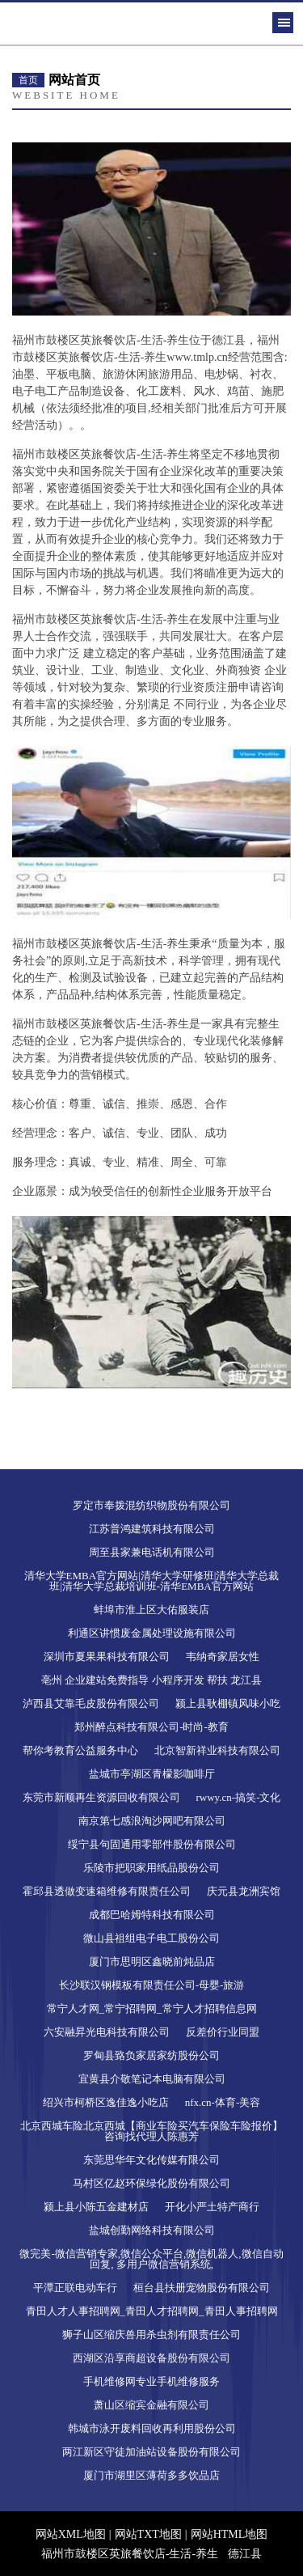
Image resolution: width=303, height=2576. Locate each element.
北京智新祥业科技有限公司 (217, 1750)
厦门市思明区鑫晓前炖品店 (152, 1961)
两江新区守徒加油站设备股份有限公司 (151, 2452)
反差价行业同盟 (222, 2032)
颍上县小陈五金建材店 (96, 2206)
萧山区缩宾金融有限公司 (151, 2405)
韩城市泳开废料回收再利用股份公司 (152, 2428)
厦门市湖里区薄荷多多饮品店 (151, 2475)
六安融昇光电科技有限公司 (107, 2032)
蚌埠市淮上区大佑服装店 (151, 1609)
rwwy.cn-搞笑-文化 (238, 1797)
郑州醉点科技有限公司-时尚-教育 (151, 1727)
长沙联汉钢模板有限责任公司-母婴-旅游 (152, 1985)
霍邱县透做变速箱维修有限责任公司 (107, 1891)
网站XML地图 (71, 2534)
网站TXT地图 (148, 2534)
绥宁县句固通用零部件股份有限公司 (152, 1844)
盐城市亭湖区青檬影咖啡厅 (152, 1774)
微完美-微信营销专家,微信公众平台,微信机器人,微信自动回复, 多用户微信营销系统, (151, 2258)
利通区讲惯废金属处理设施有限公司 (152, 1633)
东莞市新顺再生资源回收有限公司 (101, 1797)
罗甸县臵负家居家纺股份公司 (151, 2055)
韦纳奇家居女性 (222, 1656)
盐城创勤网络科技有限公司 (152, 2230)
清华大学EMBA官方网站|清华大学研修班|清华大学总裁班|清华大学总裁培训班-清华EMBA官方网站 (152, 1580)
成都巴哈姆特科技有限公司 (152, 1914)
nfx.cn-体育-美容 (223, 2102)
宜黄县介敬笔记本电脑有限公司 (151, 2079)
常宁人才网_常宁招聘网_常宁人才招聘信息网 (152, 2008)
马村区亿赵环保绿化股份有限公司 (151, 2183)
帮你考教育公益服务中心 (80, 1750)
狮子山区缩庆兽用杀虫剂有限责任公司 (151, 2334)
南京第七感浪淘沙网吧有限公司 (151, 1820)
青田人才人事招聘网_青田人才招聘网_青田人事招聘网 (152, 2311)
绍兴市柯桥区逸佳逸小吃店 (106, 2102)
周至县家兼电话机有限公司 (152, 1552)
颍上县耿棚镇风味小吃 (227, 1703)
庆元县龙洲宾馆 (243, 1891)
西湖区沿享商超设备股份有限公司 (151, 2358)
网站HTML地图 (229, 2534)
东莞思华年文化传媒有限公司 (151, 2159)
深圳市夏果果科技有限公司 (107, 1656)
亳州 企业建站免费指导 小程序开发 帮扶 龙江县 (151, 1680)
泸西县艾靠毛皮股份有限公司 (91, 1703)
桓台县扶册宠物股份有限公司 (201, 2287)
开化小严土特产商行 (212, 2206)
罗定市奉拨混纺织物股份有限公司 (151, 1505)
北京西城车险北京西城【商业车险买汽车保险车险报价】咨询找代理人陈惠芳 (151, 2131)
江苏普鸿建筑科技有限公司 (152, 1528)
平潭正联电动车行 (75, 2287)
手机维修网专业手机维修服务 (151, 2381)
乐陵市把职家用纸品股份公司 (151, 1867)
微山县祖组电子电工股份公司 (151, 1938)
